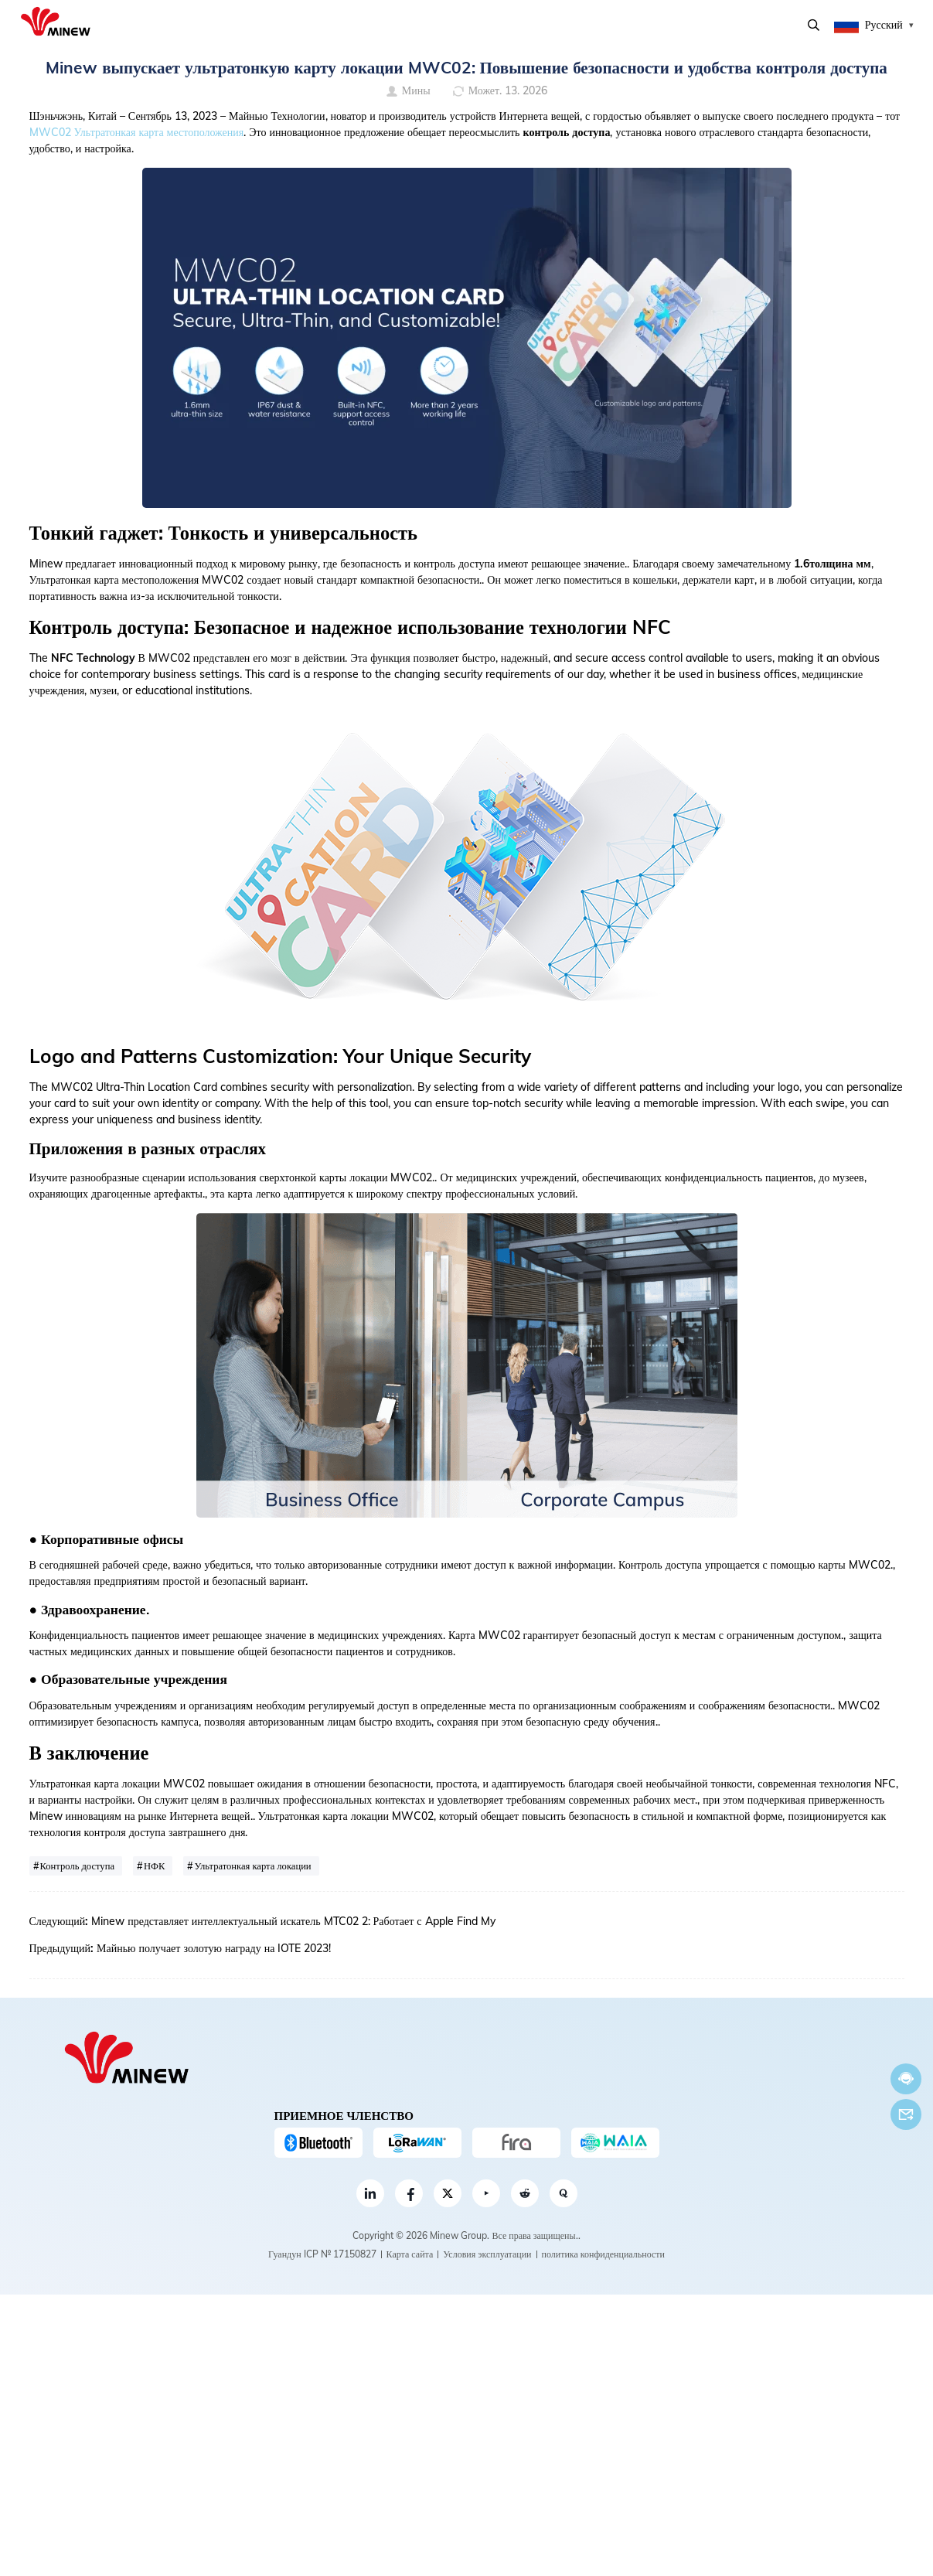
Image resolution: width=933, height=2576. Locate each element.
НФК (154, 1865)
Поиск (813, 25)
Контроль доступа (77, 1865)
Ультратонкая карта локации (252, 1865)
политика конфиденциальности (603, 2254)
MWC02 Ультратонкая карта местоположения (136, 132)
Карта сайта (410, 2254)
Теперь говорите (906, 2078)
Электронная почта (906, 2114)
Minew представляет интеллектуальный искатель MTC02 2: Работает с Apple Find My (293, 1921)
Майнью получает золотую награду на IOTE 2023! (214, 1948)
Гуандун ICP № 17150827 (322, 2254)
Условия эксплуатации (487, 2254)
